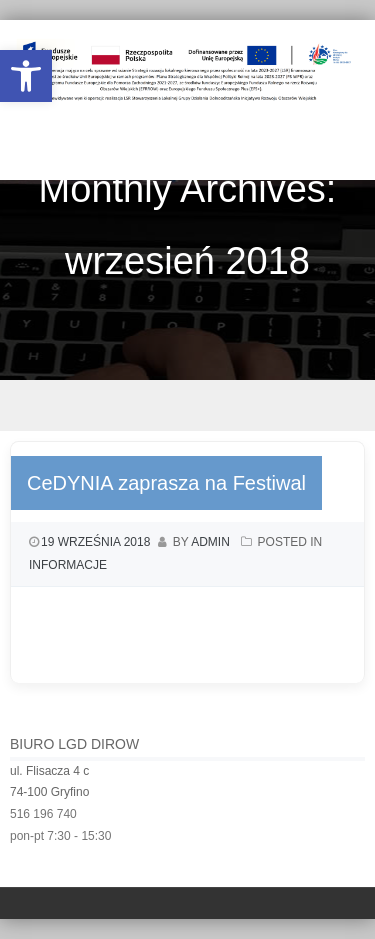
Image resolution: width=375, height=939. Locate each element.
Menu (187, 405)
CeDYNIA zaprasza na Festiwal (166, 483)
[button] (26, 76)
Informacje (68, 565)
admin (210, 542)
